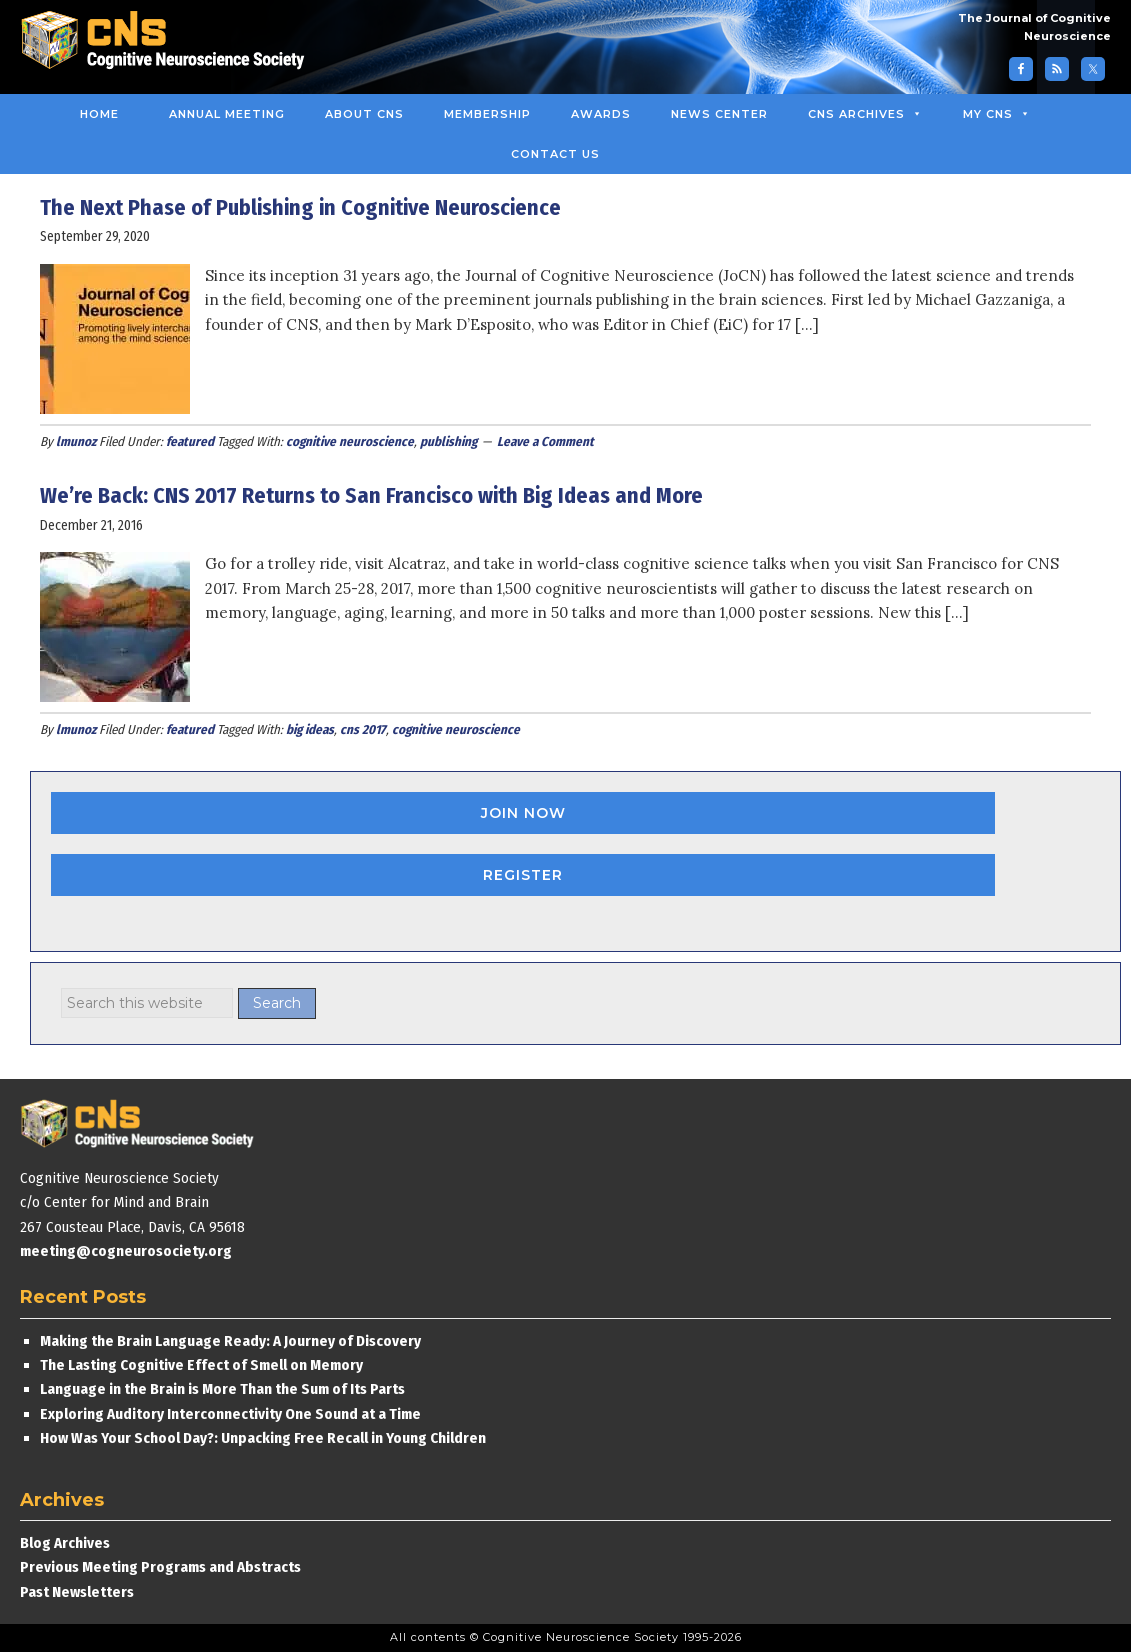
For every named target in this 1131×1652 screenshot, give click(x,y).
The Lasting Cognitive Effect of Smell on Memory (203, 1365)
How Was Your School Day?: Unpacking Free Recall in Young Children (263, 1438)
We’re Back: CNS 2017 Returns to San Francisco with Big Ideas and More (371, 495)
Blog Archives (65, 1543)
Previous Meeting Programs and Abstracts (160, 1567)
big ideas (310, 729)
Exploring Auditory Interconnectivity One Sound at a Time (230, 1414)
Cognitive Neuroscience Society (170, 42)
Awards (601, 114)
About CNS (364, 114)
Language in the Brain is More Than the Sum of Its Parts (222, 1389)
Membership (487, 114)
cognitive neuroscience (350, 441)
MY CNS (997, 114)
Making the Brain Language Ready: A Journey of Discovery (230, 1341)
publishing (448, 441)
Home (99, 114)
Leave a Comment (545, 441)
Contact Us (555, 154)
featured (190, 441)
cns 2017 (363, 729)
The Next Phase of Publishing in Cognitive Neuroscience (303, 207)
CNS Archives (865, 114)
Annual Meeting (227, 114)
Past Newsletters (77, 1592)
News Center (719, 114)
